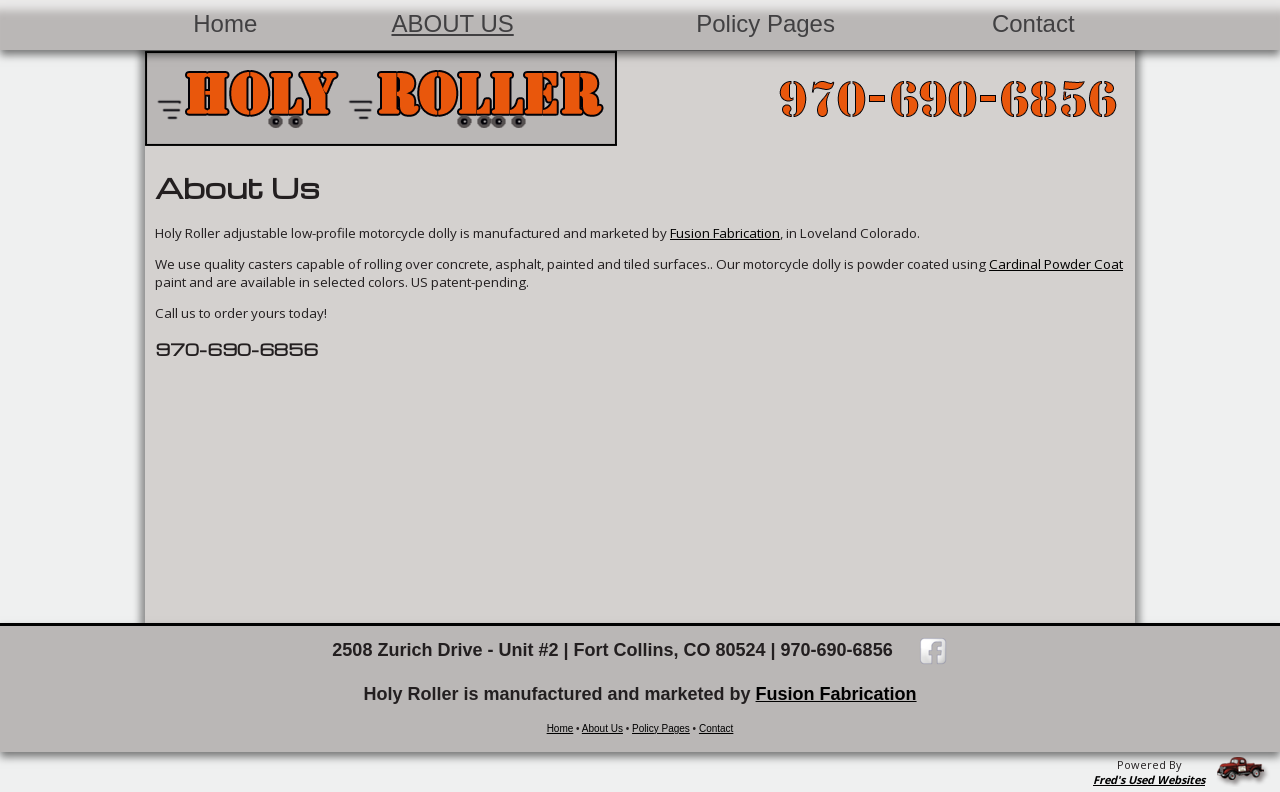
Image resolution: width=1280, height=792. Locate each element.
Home (225, 23)
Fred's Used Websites (1149, 779)
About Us (602, 728)
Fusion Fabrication (725, 233)
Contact (1033, 23)
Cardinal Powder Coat (1056, 264)
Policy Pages (765, 23)
